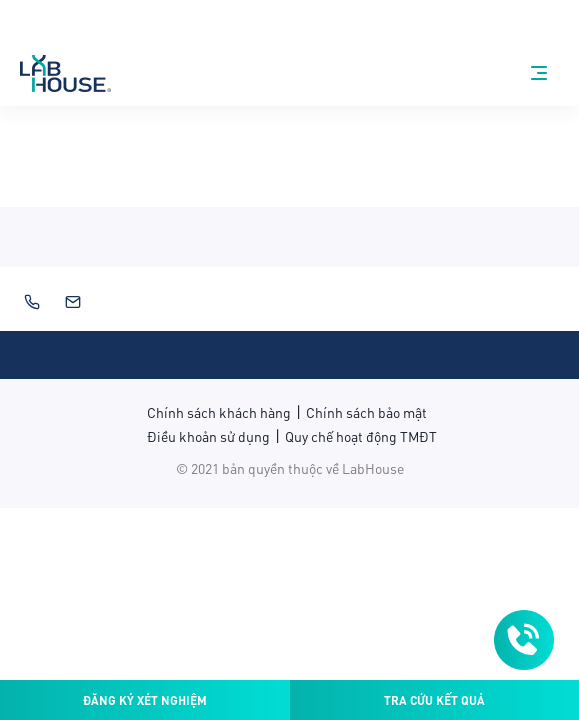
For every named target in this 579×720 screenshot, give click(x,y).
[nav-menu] (539, 73)
